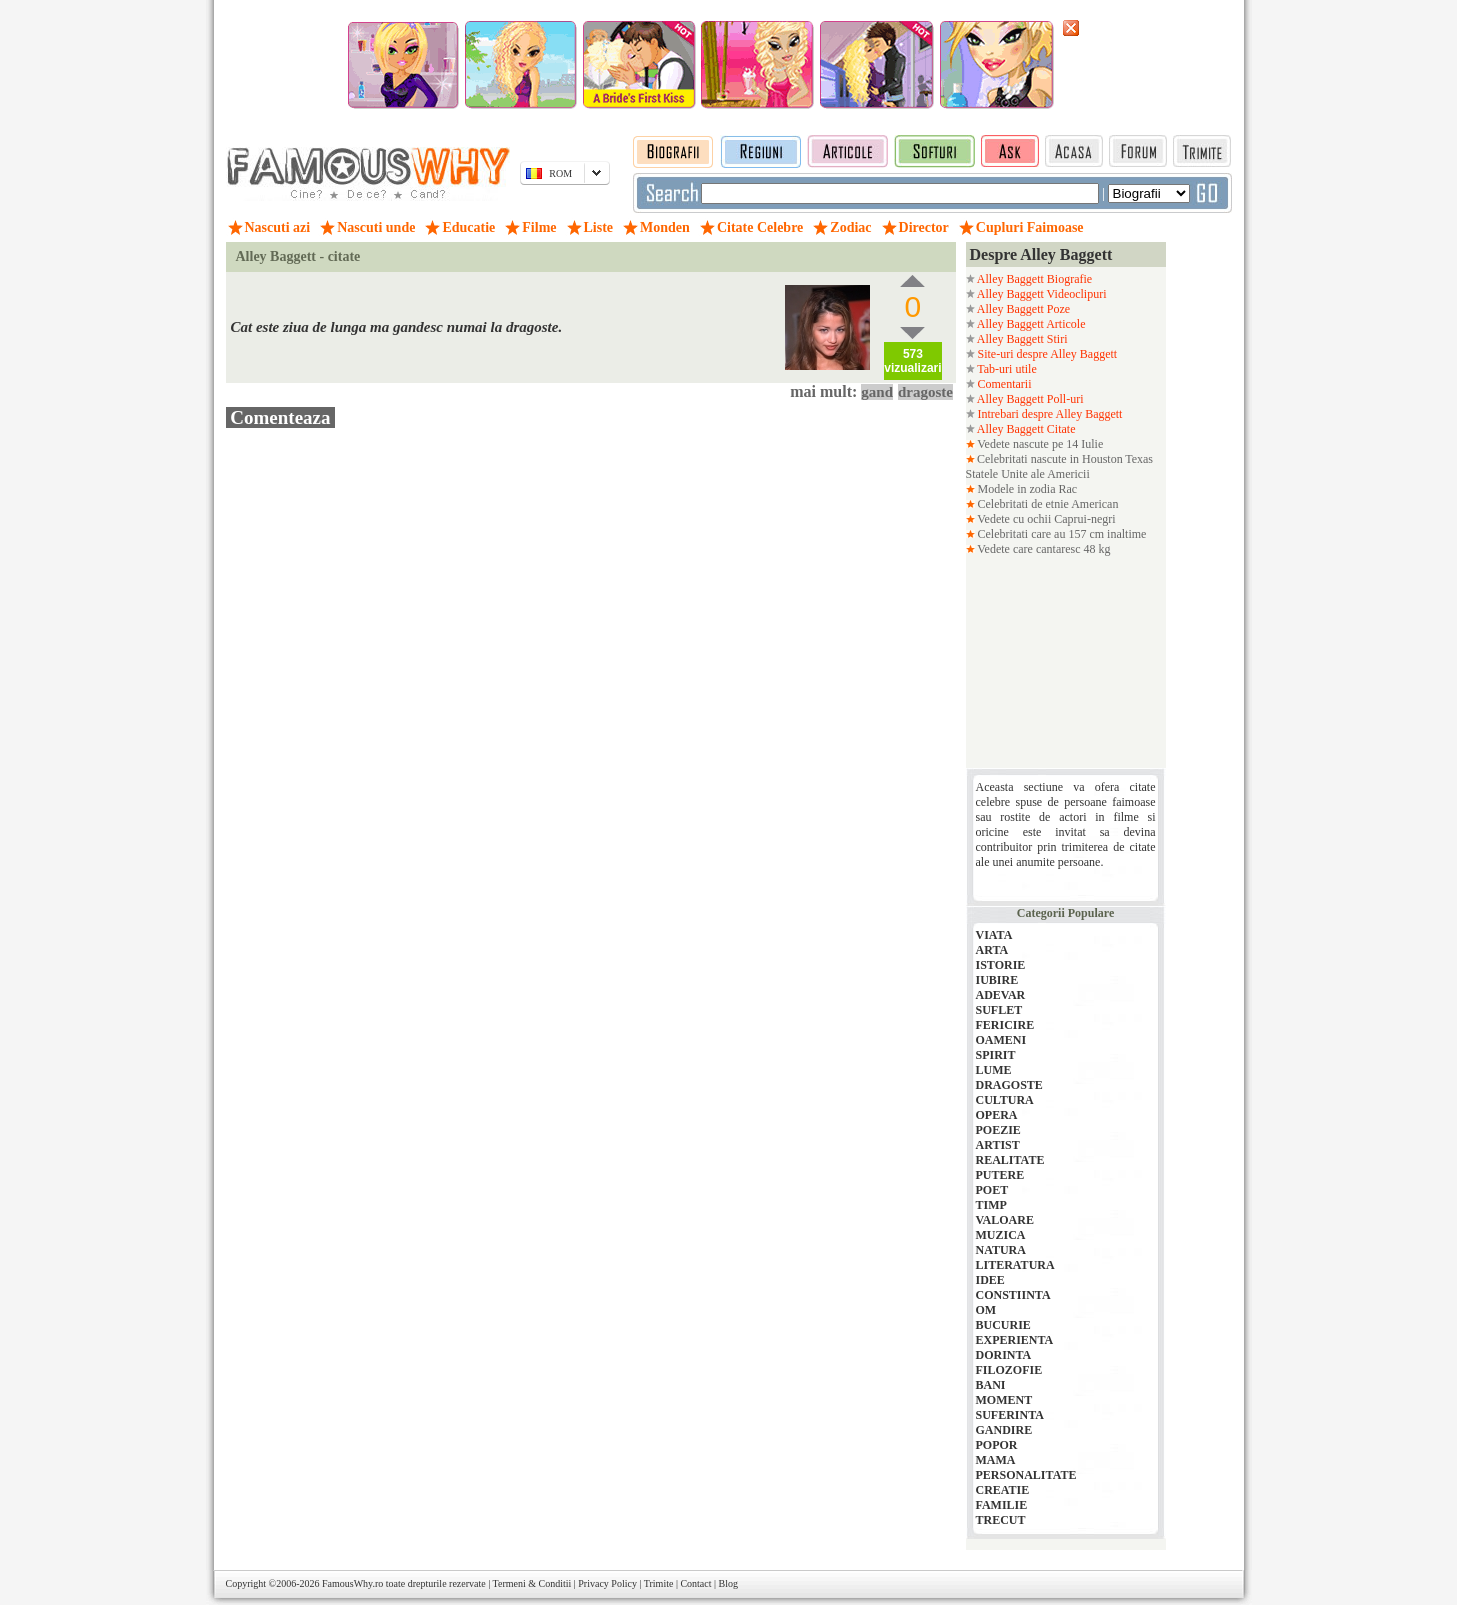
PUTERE (1000, 1175)
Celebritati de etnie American (1047, 504)
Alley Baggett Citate (1025, 429)
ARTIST (998, 1145)
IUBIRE (997, 980)
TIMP (991, 1205)
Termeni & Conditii (532, 1583)
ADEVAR (1001, 995)
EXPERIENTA (1015, 1340)
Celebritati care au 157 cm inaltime (1061, 534)
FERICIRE (1005, 1025)
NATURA (1001, 1250)
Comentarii (1003, 384)
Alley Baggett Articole (1030, 324)
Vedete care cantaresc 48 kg (1043, 549)
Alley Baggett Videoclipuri (1041, 294)
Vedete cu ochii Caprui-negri (1045, 519)
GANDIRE (1004, 1430)
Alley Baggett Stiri (1021, 339)
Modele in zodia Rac (1026, 489)
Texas (1139, 459)
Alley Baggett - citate (298, 256)
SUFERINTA (1010, 1415)
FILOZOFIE (1009, 1370)
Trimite (659, 1583)
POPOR (997, 1445)
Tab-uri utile (1006, 369)
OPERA (997, 1115)
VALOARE (1005, 1220)
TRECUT (1001, 1520)
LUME (994, 1070)
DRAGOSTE (1009, 1085)
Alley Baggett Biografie (1034, 279)
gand (877, 392)
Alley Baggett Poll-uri (1029, 399)
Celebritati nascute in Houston (1050, 459)
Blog (728, 1583)
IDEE (990, 1280)
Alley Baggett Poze (1023, 309)
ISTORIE (1001, 965)
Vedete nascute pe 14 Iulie (1039, 444)
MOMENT (1004, 1400)
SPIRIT (996, 1055)
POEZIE (998, 1130)
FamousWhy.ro (352, 1583)
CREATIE (1003, 1490)
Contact (695, 1583)
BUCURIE (1003, 1325)
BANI (991, 1385)
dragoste (925, 392)
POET (992, 1190)
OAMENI (1001, 1040)
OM (986, 1310)
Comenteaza (281, 417)
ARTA (992, 950)
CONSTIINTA (1013, 1295)
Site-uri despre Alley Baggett (1046, 354)
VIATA (994, 935)
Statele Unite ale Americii (1028, 474)
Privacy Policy (607, 1583)
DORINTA (1004, 1355)
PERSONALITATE (1026, 1475)
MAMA (996, 1460)
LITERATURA (1015, 1265)
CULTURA (1005, 1100)
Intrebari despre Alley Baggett (1049, 414)
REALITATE (1010, 1160)
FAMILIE (1002, 1505)
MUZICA (1001, 1235)
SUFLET (999, 1010)
